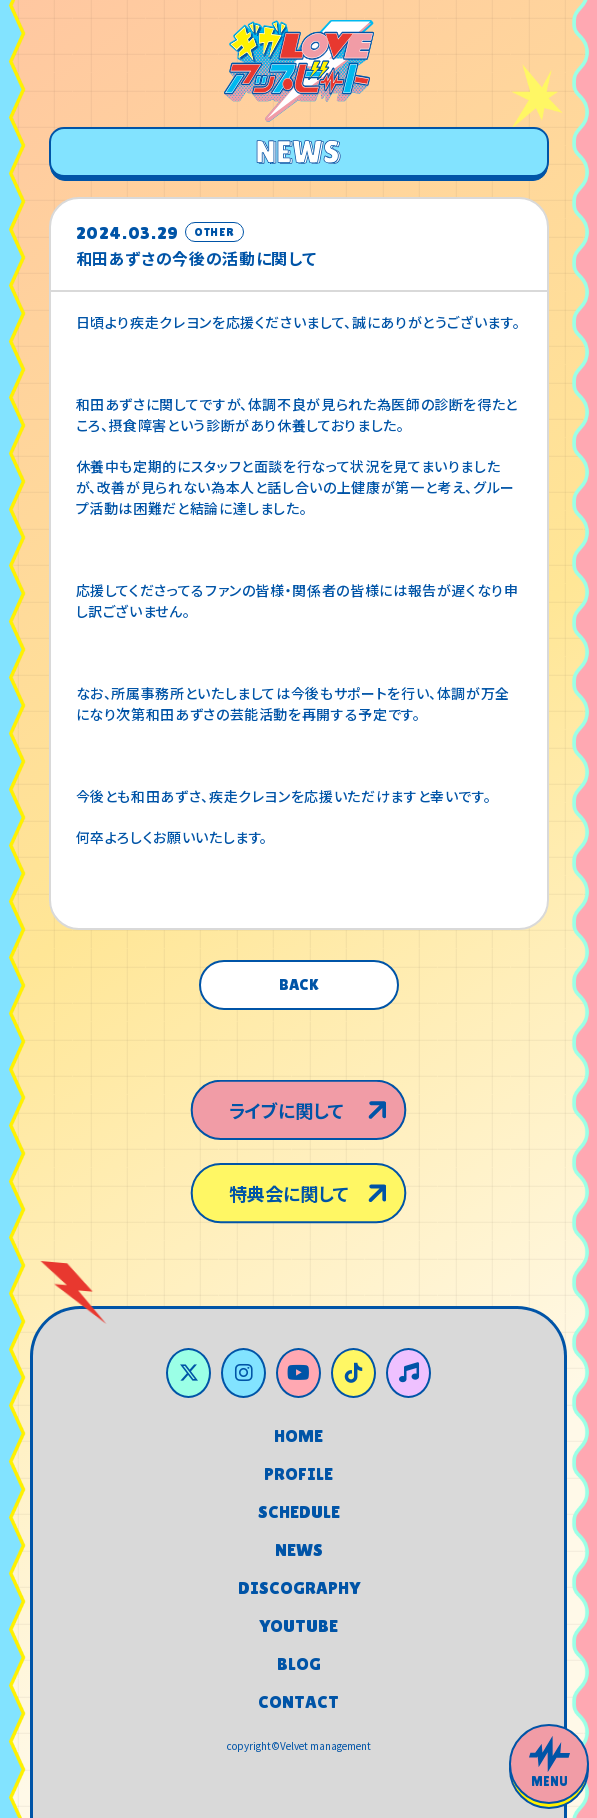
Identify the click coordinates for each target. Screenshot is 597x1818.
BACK (299, 984)
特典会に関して (287, 1199)
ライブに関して (284, 1104)
